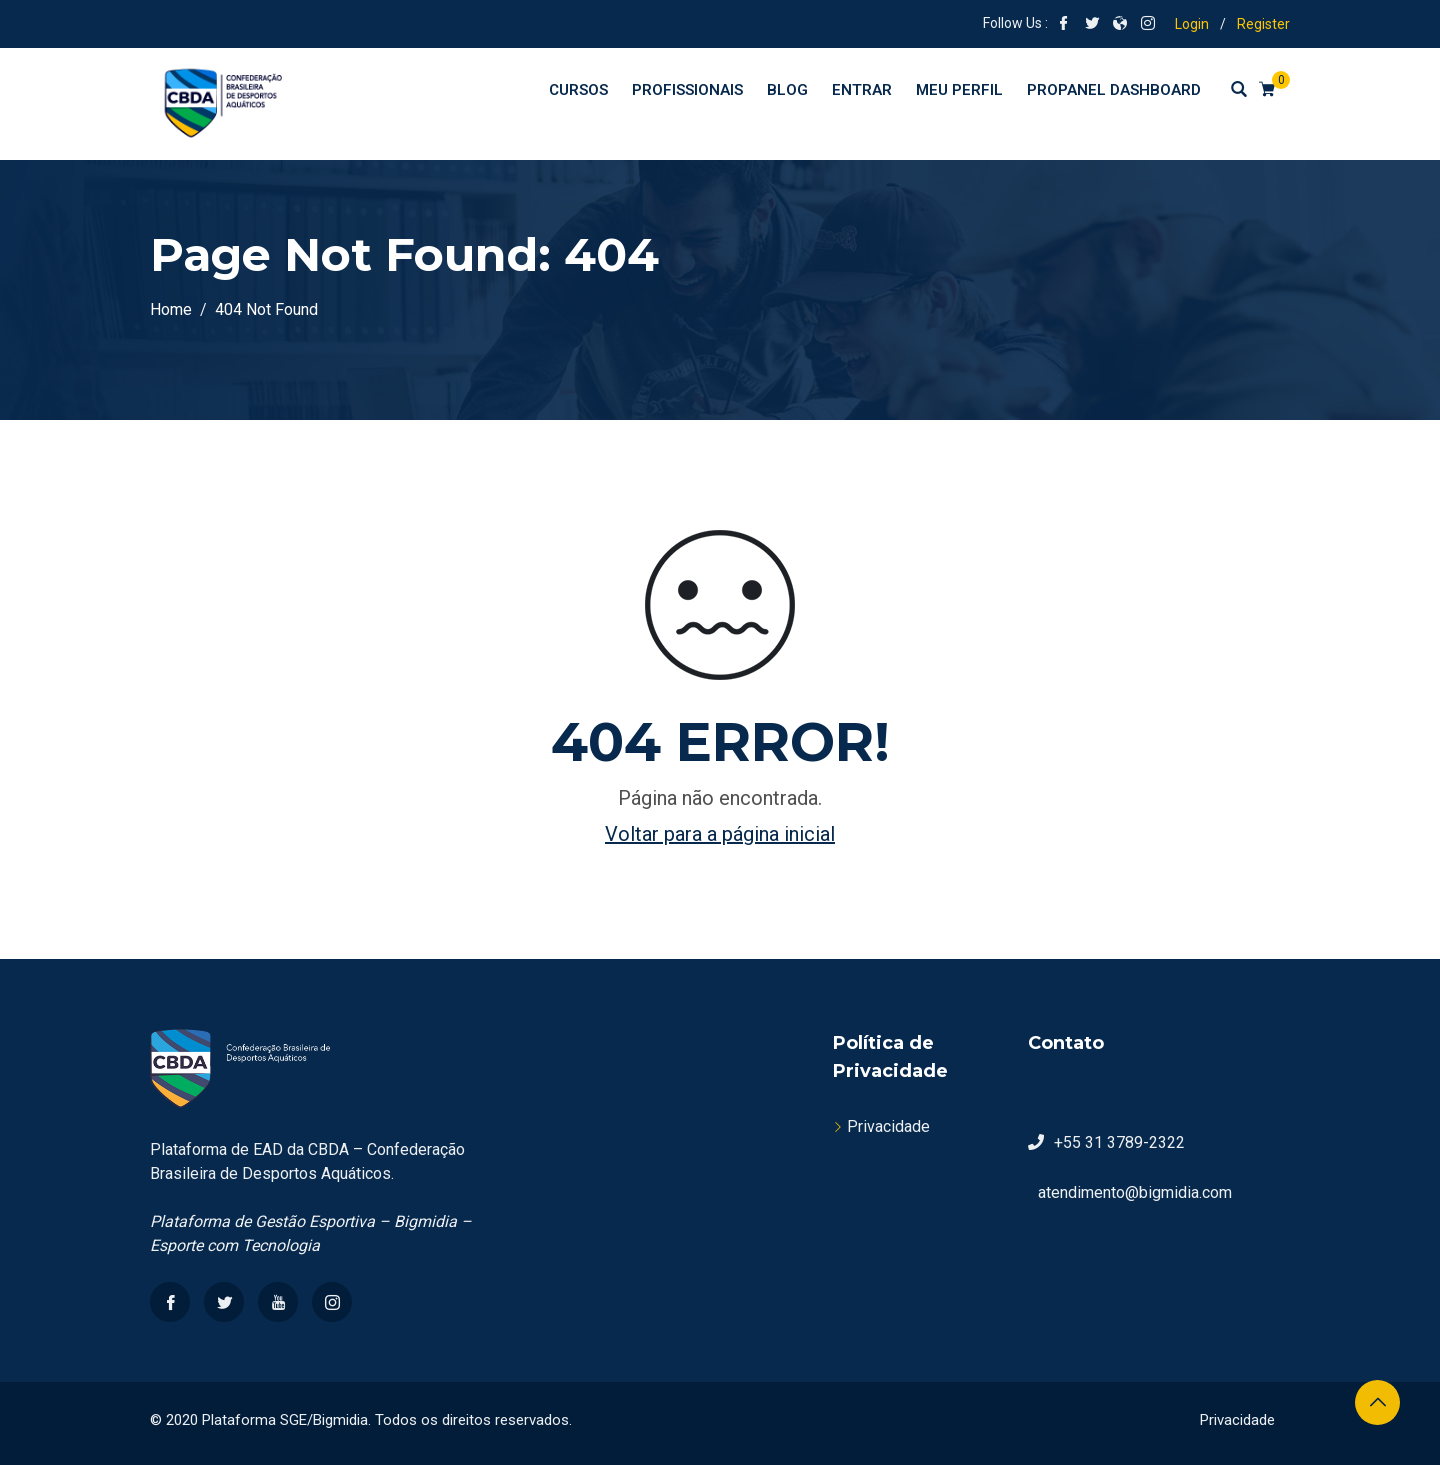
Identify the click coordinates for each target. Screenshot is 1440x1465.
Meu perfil (959, 90)
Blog (787, 90)
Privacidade (888, 1126)
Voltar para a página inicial (720, 834)
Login (1192, 24)
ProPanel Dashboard (1114, 90)
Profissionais (687, 90)
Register (1263, 24)
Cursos (578, 90)
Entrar (862, 90)
